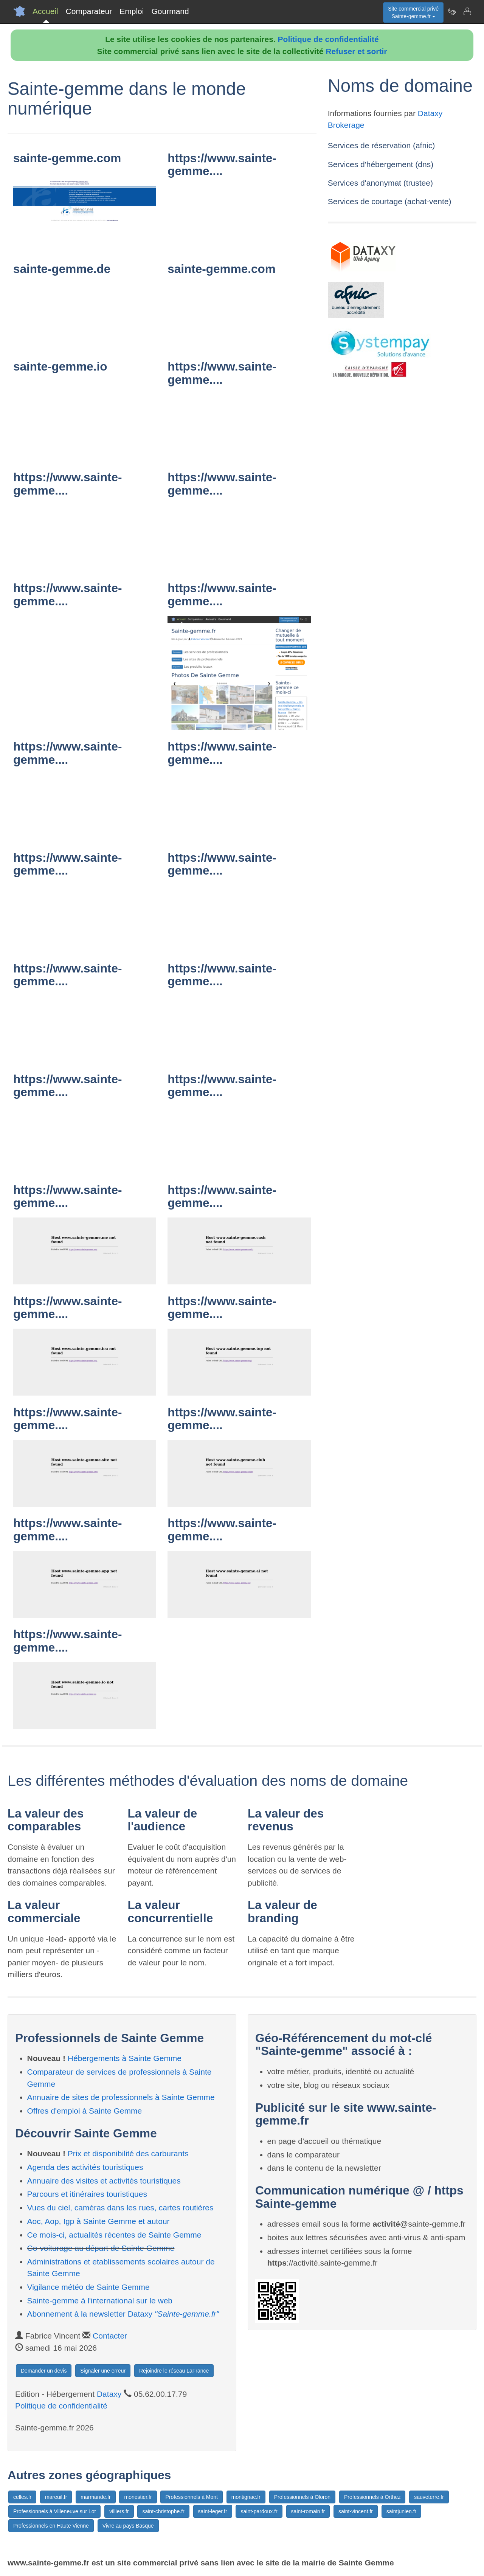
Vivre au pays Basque (128, 2526)
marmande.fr (95, 2497)
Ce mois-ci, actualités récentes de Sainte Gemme (114, 2234)
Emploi (131, 11)
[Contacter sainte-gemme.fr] (467, 11)
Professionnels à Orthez (372, 2497)
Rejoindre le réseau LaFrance (174, 2371)
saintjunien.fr (401, 2511)
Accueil (45, 11)
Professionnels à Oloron (302, 2497)
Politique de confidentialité (328, 39)
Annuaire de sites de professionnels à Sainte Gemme (121, 2097)
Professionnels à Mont (191, 2497)
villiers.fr (119, 2511)
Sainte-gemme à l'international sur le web (100, 2300)
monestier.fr (138, 2497)
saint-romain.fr (308, 2511)
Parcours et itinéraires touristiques (87, 2194)
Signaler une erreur (103, 2371)
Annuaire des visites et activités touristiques (104, 2180)
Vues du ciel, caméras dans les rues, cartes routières (120, 2207)
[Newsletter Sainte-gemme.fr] (451, 11)
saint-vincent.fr (355, 2511)
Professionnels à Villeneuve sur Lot (54, 2511)
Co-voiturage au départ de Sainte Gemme (101, 2248)
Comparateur (89, 11)
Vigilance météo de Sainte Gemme (88, 2287)
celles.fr (22, 2497)
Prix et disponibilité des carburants (128, 2153)
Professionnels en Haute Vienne (51, 2526)
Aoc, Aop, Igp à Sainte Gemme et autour (98, 2221)
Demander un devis (44, 2371)
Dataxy (109, 2394)
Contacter (110, 2335)
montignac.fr (246, 2497)
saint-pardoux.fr (258, 2511)
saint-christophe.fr (163, 2511)
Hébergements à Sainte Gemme (125, 2058)
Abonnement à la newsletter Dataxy (123, 2313)
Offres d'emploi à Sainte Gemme (84, 2110)
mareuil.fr (56, 2497)
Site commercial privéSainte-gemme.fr (413, 12)
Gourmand (170, 11)
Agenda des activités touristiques (85, 2167)
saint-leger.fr (212, 2511)
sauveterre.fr (429, 2497)
